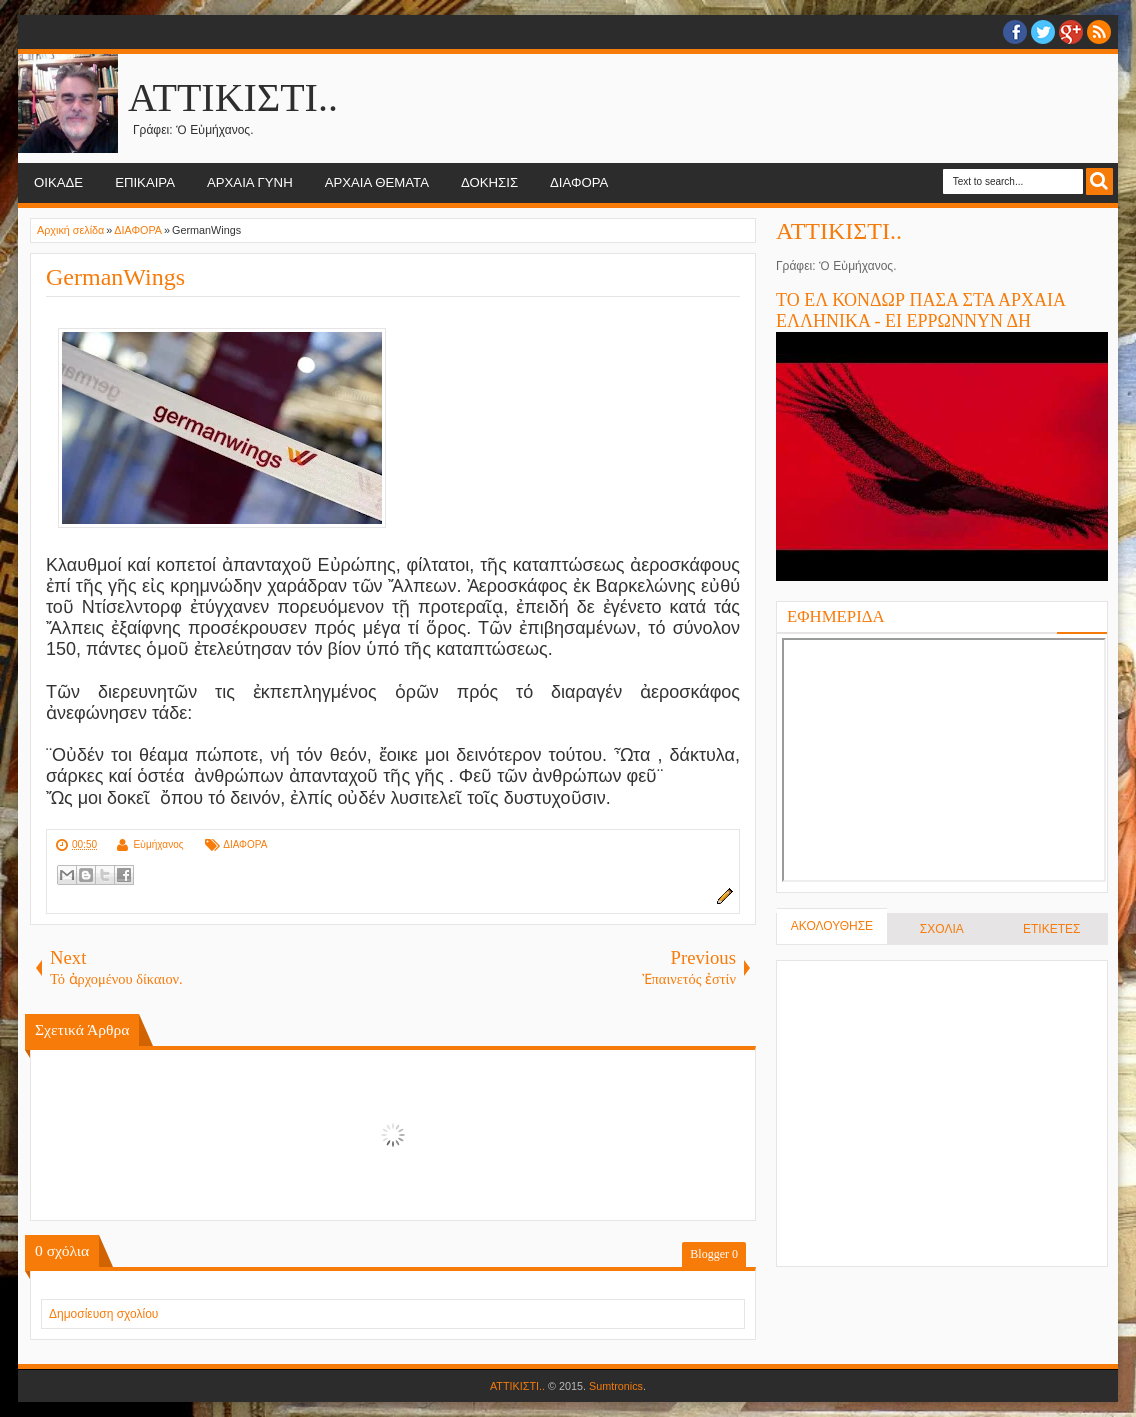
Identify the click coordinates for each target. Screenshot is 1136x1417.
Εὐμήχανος (158, 844)
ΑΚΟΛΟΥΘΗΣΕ (832, 926)
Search (1099, 181)
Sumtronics (616, 1386)
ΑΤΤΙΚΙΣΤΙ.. (233, 97)
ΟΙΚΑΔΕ (58, 182)
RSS (1099, 32)
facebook (1015, 32)
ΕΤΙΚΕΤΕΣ (1051, 929)
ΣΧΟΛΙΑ (942, 929)
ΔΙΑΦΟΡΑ (579, 182)
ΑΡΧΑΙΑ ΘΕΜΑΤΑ (377, 182)
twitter (1043, 32)
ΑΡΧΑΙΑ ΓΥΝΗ (250, 182)
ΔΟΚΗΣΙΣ (489, 182)
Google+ (1071, 32)
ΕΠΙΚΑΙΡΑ (145, 182)
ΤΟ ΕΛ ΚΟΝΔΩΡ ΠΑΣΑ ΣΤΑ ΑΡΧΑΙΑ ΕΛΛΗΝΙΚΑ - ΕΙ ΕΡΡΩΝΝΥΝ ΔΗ (920, 310)
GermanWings (115, 277)
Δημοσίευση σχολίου (103, 1314)
